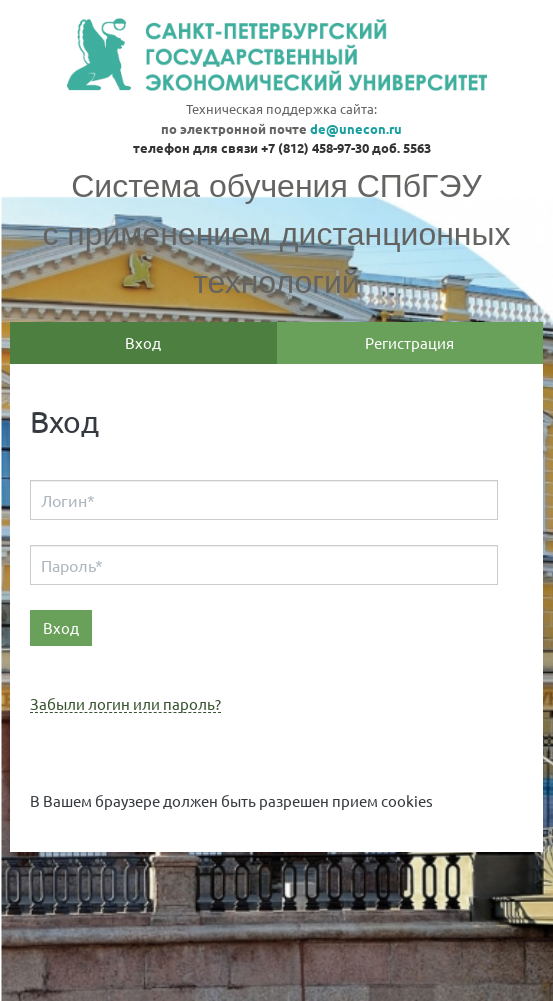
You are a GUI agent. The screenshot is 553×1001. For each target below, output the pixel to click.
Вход (143, 342)
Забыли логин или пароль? (125, 704)
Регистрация (409, 342)
